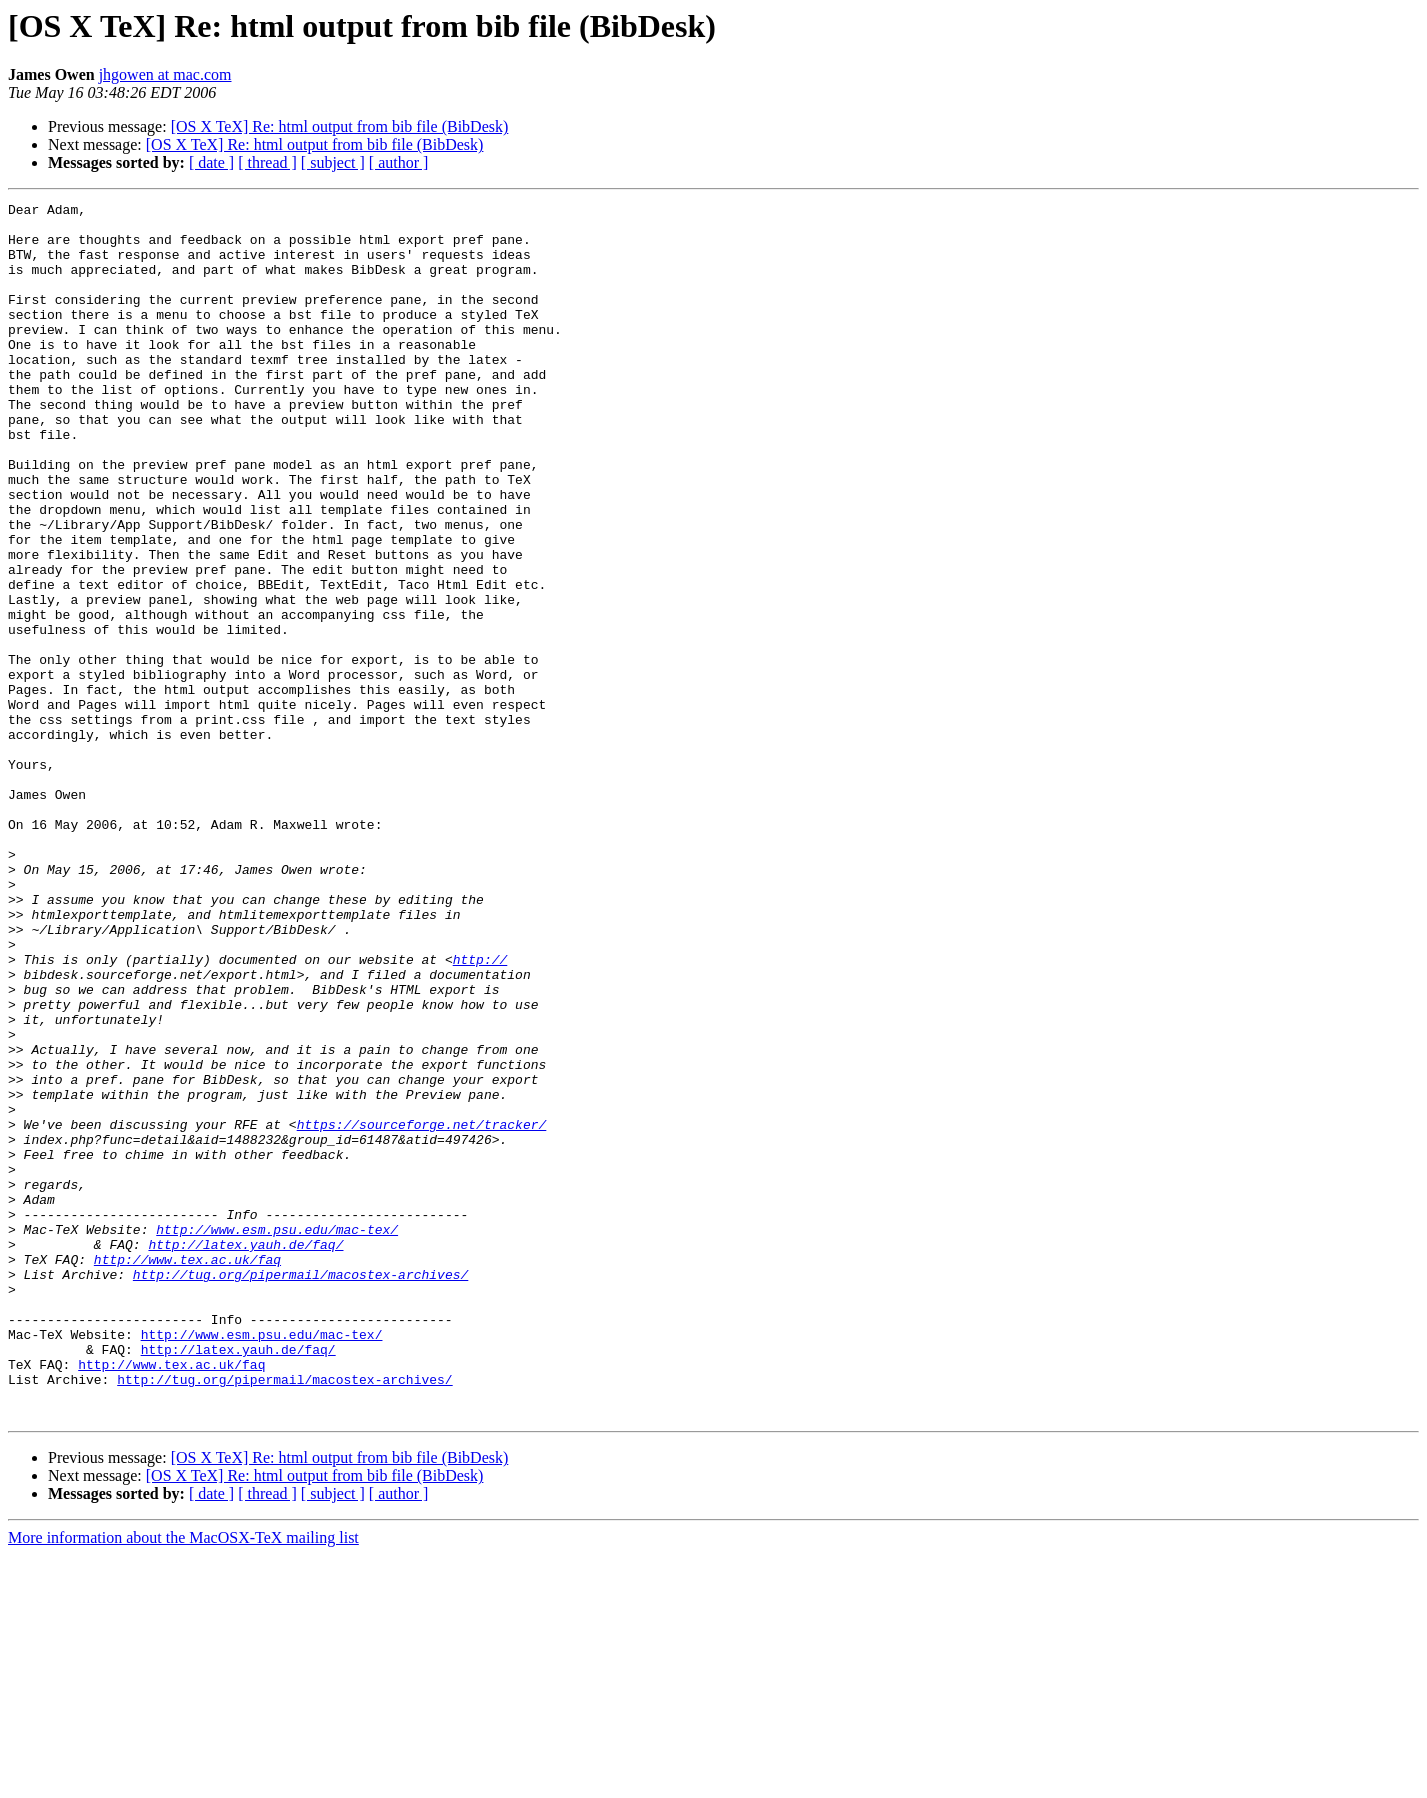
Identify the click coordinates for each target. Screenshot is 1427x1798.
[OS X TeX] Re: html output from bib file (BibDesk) (340, 126)
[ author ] (399, 162)
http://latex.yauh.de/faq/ (245, 1454)
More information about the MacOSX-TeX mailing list (183, 1780)
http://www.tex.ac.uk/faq (187, 1472)
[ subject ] (333, 162)
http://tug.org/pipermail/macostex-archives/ (300, 1490)
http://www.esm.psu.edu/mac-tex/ (277, 1436)
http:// (480, 1112)
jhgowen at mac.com (165, 74)
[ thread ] (267, 162)
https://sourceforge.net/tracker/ (422, 1310)
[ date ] (211, 162)
